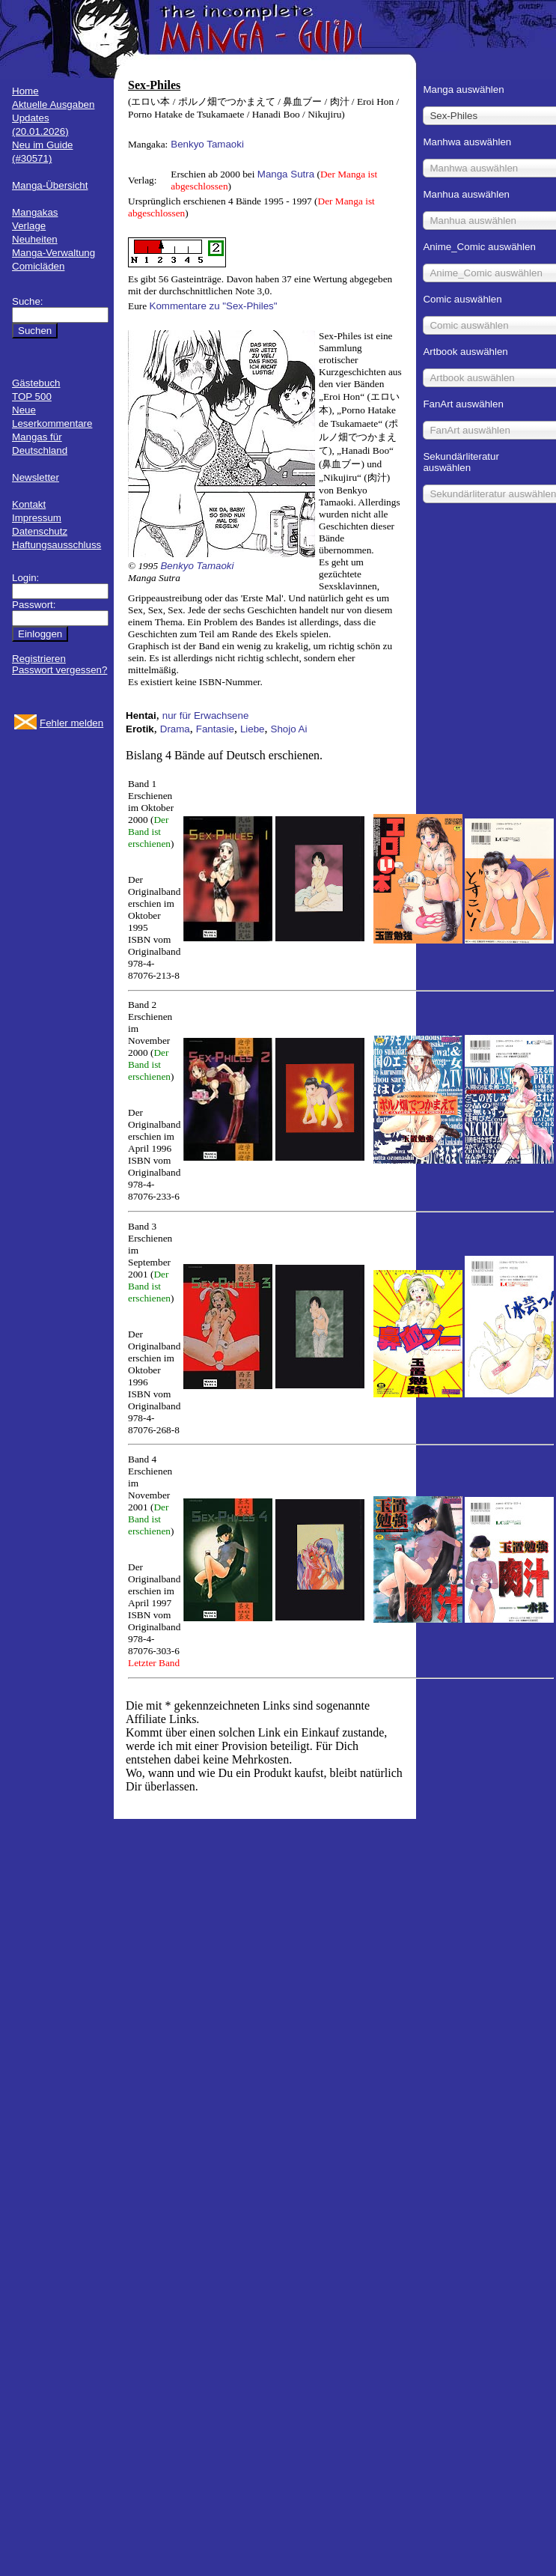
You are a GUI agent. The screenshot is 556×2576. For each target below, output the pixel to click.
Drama (175, 729)
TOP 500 (32, 396)
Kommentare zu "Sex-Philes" (214, 306)
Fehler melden (71, 723)
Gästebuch (36, 383)
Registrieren (39, 658)
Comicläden (38, 266)
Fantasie (215, 729)
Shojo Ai (289, 729)
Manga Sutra (285, 174)
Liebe (252, 729)
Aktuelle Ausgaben (53, 104)
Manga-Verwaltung (53, 252)
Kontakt (29, 504)
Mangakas (35, 212)
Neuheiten (35, 239)
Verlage (29, 225)
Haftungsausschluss (56, 544)
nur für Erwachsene (205, 715)
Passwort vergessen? (59, 669)
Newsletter (35, 477)
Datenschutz (39, 531)
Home (25, 91)
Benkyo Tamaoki (207, 144)
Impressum (36, 517)
